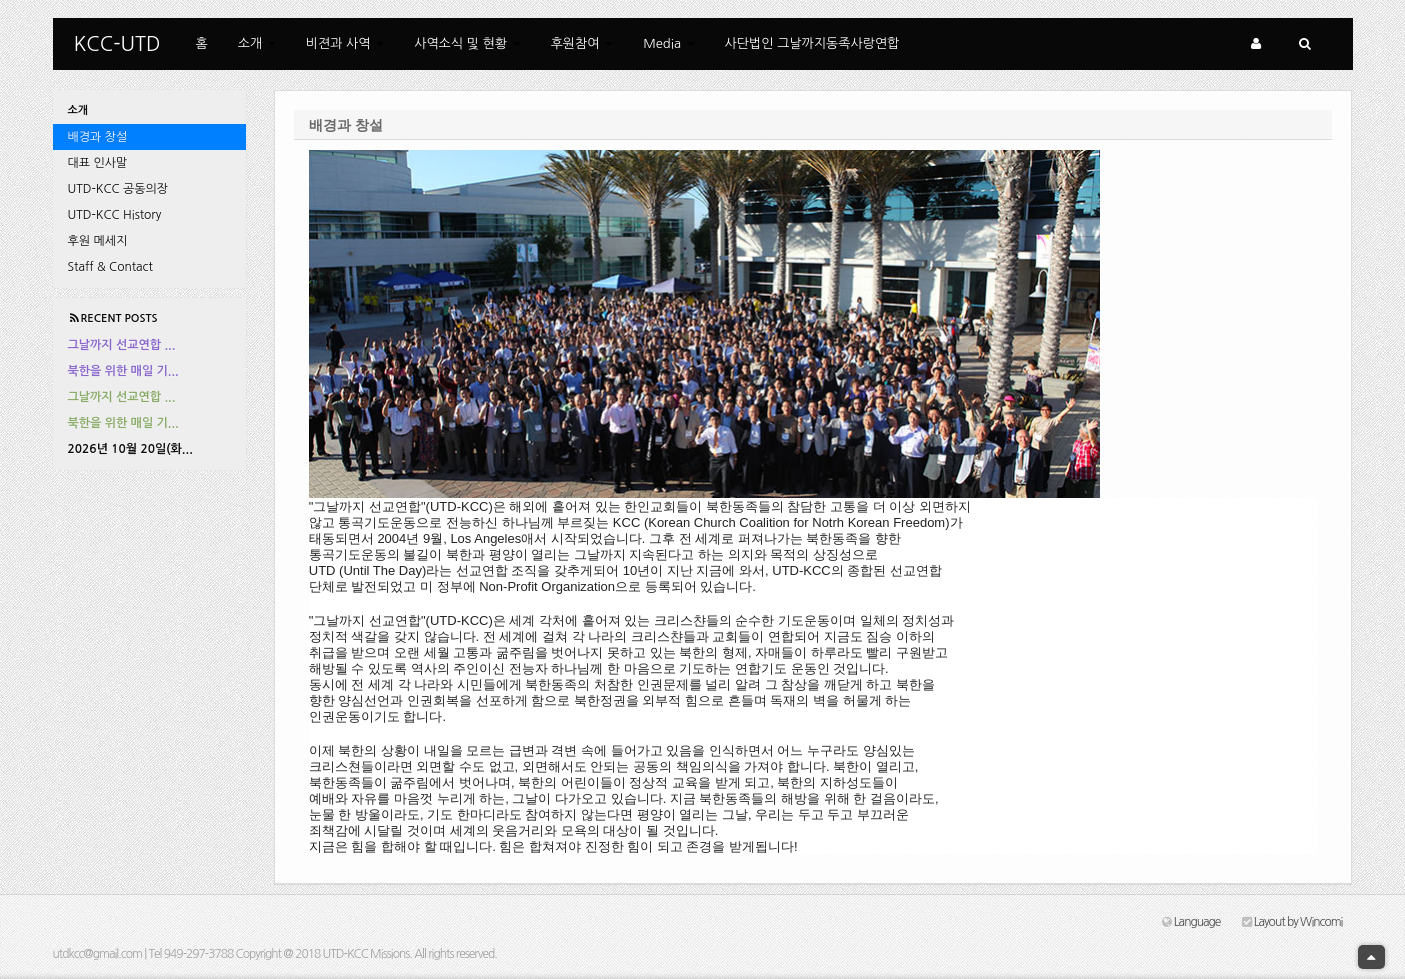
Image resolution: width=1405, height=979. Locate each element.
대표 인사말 (98, 163)
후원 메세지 (98, 241)
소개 (257, 43)
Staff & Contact (110, 267)
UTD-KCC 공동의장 (118, 189)
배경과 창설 (98, 137)
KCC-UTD (117, 44)
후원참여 (582, 43)
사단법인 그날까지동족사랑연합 (812, 43)
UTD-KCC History (115, 215)
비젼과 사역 (345, 43)
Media (668, 43)
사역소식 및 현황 (467, 43)
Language (1191, 922)
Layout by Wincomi (1292, 922)
